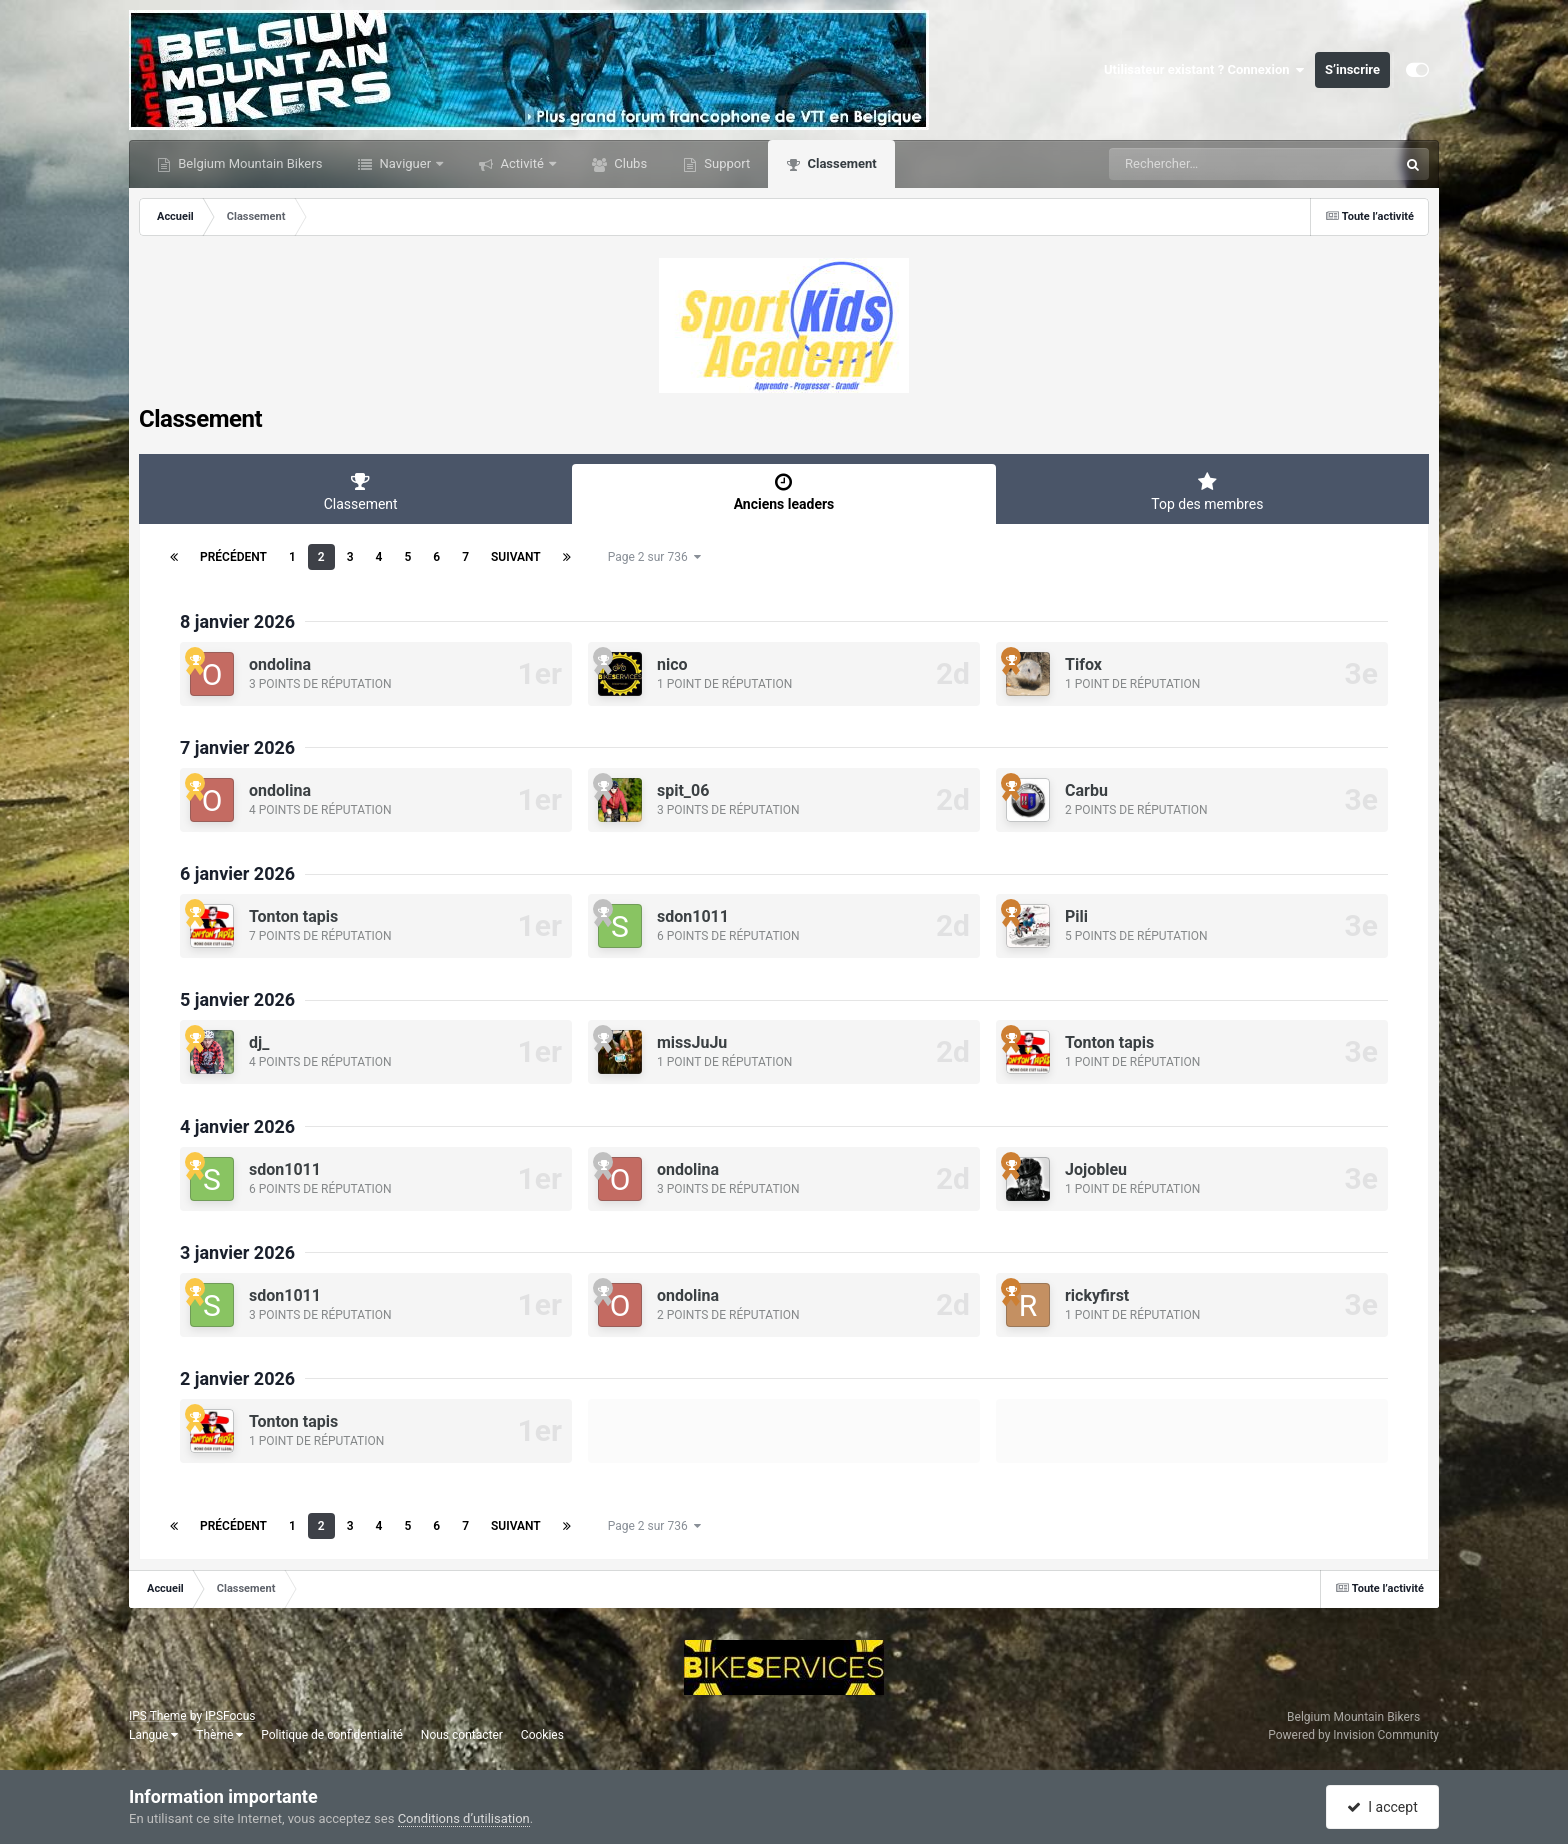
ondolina (280, 664)
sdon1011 (693, 916)
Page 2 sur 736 (654, 557)
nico (672, 664)
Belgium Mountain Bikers (248, 163)
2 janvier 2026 (237, 1378)
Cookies (542, 1735)
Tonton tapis (293, 916)
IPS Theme (158, 1716)
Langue (153, 1735)
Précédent (233, 557)
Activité (522, 163)
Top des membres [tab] (1207, 492)
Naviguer (405, 163)
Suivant (516, 557)
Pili (1076, 916)
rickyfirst (1097, 1295)
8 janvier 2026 (237, 621)
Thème (219, 1735)
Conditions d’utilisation (464, 1818)
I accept (1382, 1807)
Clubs (629, 163)
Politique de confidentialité (332, 1735)
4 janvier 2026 (237, 1126)
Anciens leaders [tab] (783, 492)
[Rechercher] (1199, 164)
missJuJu (692, 1042)
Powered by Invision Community (1353, 1735)
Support (725, 163)
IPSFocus (230, 1716)
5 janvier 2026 (237, 999)
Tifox (1083, 664)
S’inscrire (1352, 69)
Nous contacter (462, 1735)
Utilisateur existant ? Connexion (1204, 70)
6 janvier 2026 (237, 873)
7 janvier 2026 (237, 747)
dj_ (259, 1042)
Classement (840, 163)
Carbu (1086, 790)
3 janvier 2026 (237, 1252)
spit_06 (683, 790)
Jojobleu (1096, 1169)
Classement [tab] (360, 492)
